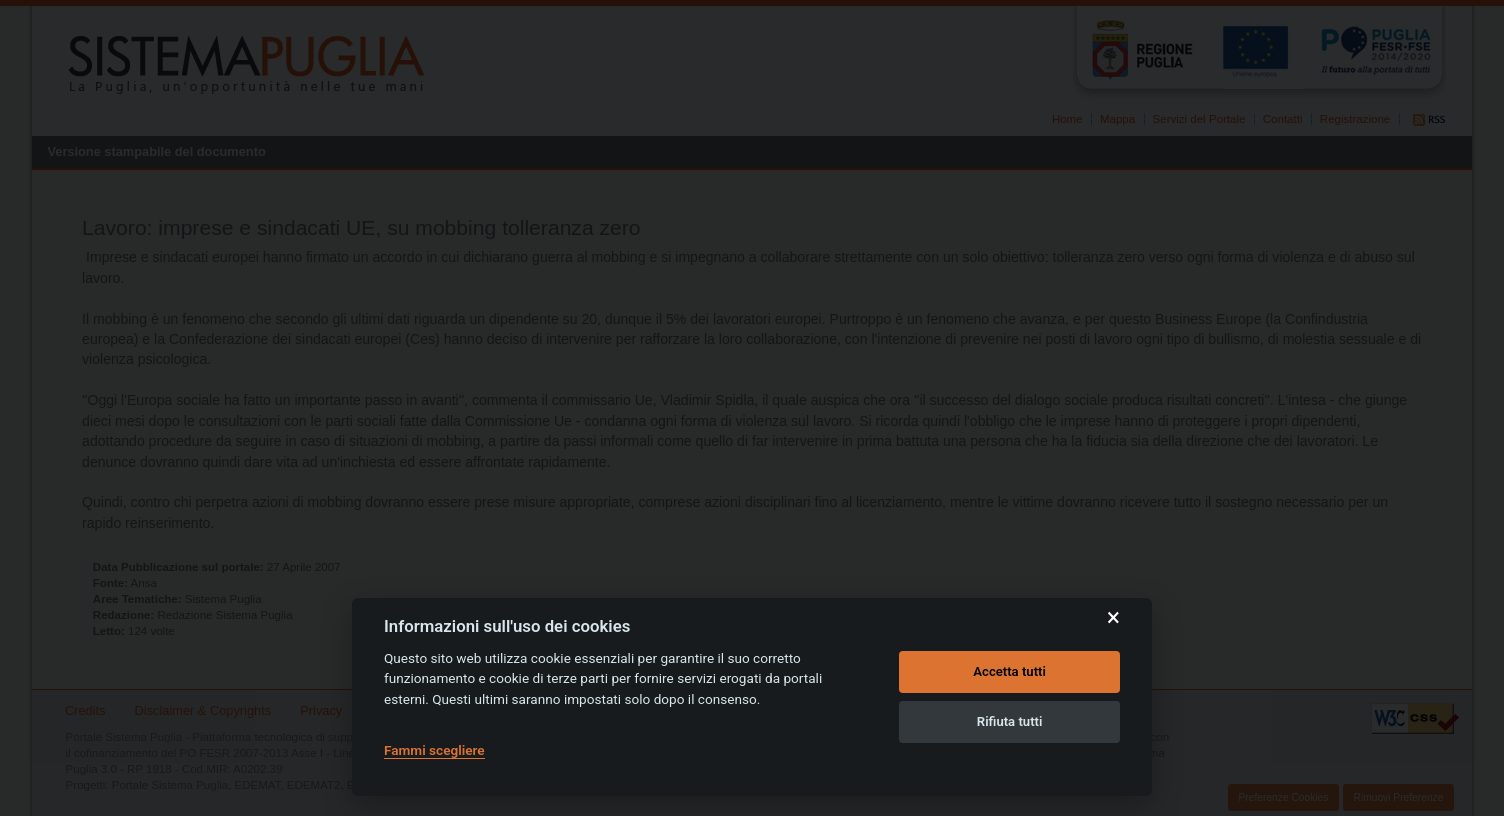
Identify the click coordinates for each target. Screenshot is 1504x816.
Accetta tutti (1009, 671)
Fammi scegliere (434, 750)
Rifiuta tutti (1010, 721)
